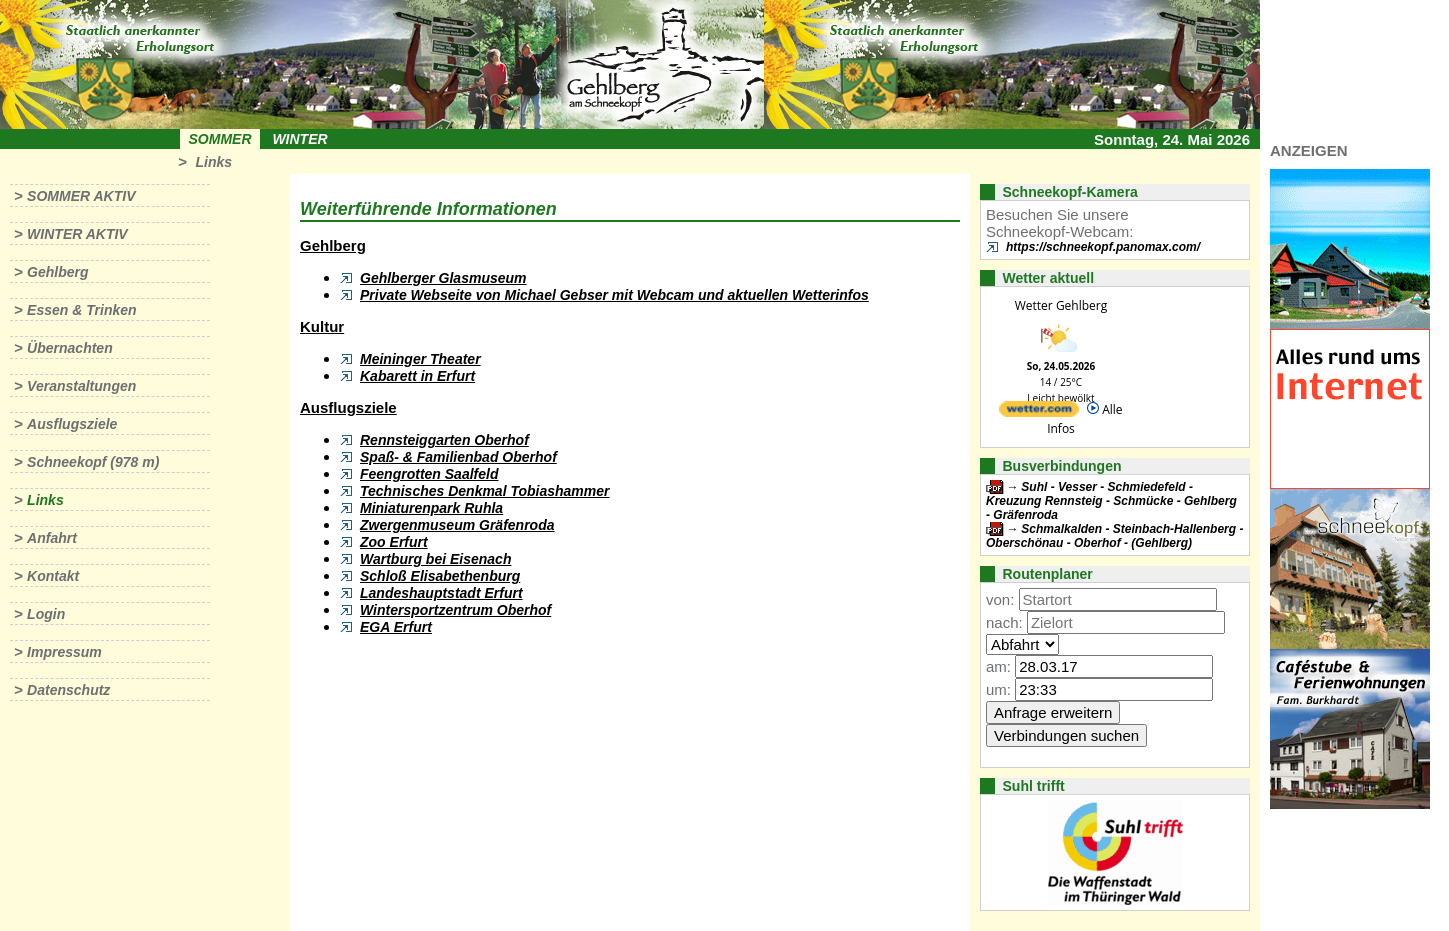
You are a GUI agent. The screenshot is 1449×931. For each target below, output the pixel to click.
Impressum (64, 652)
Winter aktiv (77, 234)
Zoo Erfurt (394, 542)
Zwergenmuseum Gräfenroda (457, 525)
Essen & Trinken (81, 310)
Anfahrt (52, 538)
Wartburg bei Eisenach (435, 559)
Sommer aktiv (81, 196)
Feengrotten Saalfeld (429, 474)
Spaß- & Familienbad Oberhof (458, 457)
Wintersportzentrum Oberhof (455, 610)
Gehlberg (57, 272)
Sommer (220, 139)
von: (1000, 599)
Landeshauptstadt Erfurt (441, 593)
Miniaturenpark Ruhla (431, 508)
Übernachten (70, 348)
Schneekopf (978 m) (93, 462)
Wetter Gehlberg (1061, 305)
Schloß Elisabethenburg (440, 576)
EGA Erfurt (396, 627)
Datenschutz (68, 690)
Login (46, 614)
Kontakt (53, 576)
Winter (299, 139)
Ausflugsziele (72, 424)
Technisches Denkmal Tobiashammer (485, 491)
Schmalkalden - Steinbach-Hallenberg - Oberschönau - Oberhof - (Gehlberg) (1114, 536)
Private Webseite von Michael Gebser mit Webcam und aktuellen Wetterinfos (614, 295)
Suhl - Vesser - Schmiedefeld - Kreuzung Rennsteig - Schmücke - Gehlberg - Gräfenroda (1111, 501)
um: (998, 689)
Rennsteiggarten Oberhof (444, 440)
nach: (1004, 622)
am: (998, 666)
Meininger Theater (420, 359)
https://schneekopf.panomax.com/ (1103, 247)
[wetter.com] (1039, 412)
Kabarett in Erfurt (417, 376)
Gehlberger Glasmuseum (443, 278)
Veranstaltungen (81, 386)
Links (213, 162)
